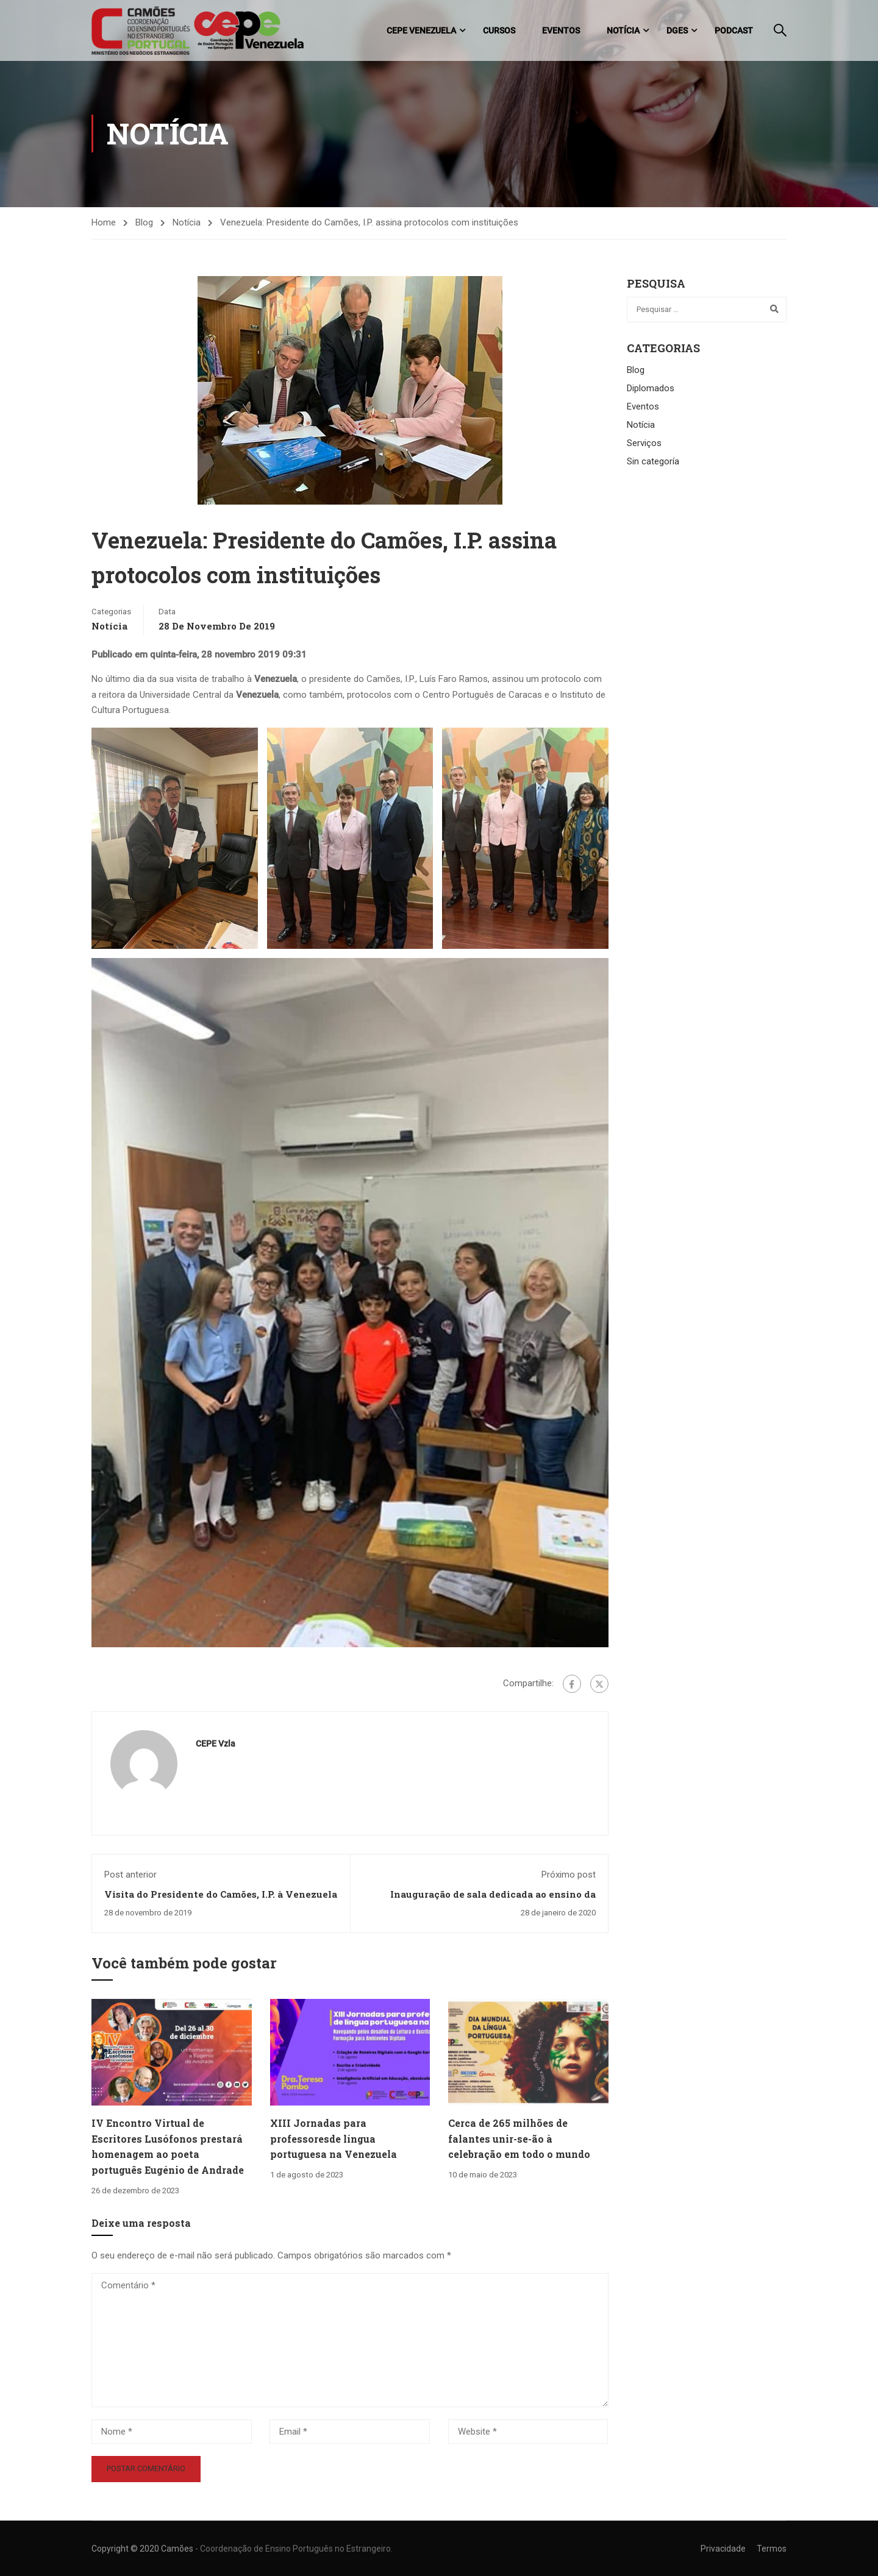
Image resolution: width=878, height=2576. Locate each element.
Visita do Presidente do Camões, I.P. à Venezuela (220, 1896)
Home (103, 224)
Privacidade (723, 2548)
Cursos (499, 30)
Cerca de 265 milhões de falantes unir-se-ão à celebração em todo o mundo (519, 2140)
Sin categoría (653, 463)
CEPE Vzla (215, 1745)
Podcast (734, 30)
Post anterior (130, 1876)
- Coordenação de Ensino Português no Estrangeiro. (294, 2548)
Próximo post (568, 1876)
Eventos (561, 30)
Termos (772, 2548)
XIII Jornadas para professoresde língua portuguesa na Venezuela (333, 2140)
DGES (677, 30)
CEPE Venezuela (421, 30)
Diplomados (650, 390)
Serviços (644, 444)
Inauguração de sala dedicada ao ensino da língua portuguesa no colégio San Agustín (493, 1902)
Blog (144, 224)
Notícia (623, 30)
